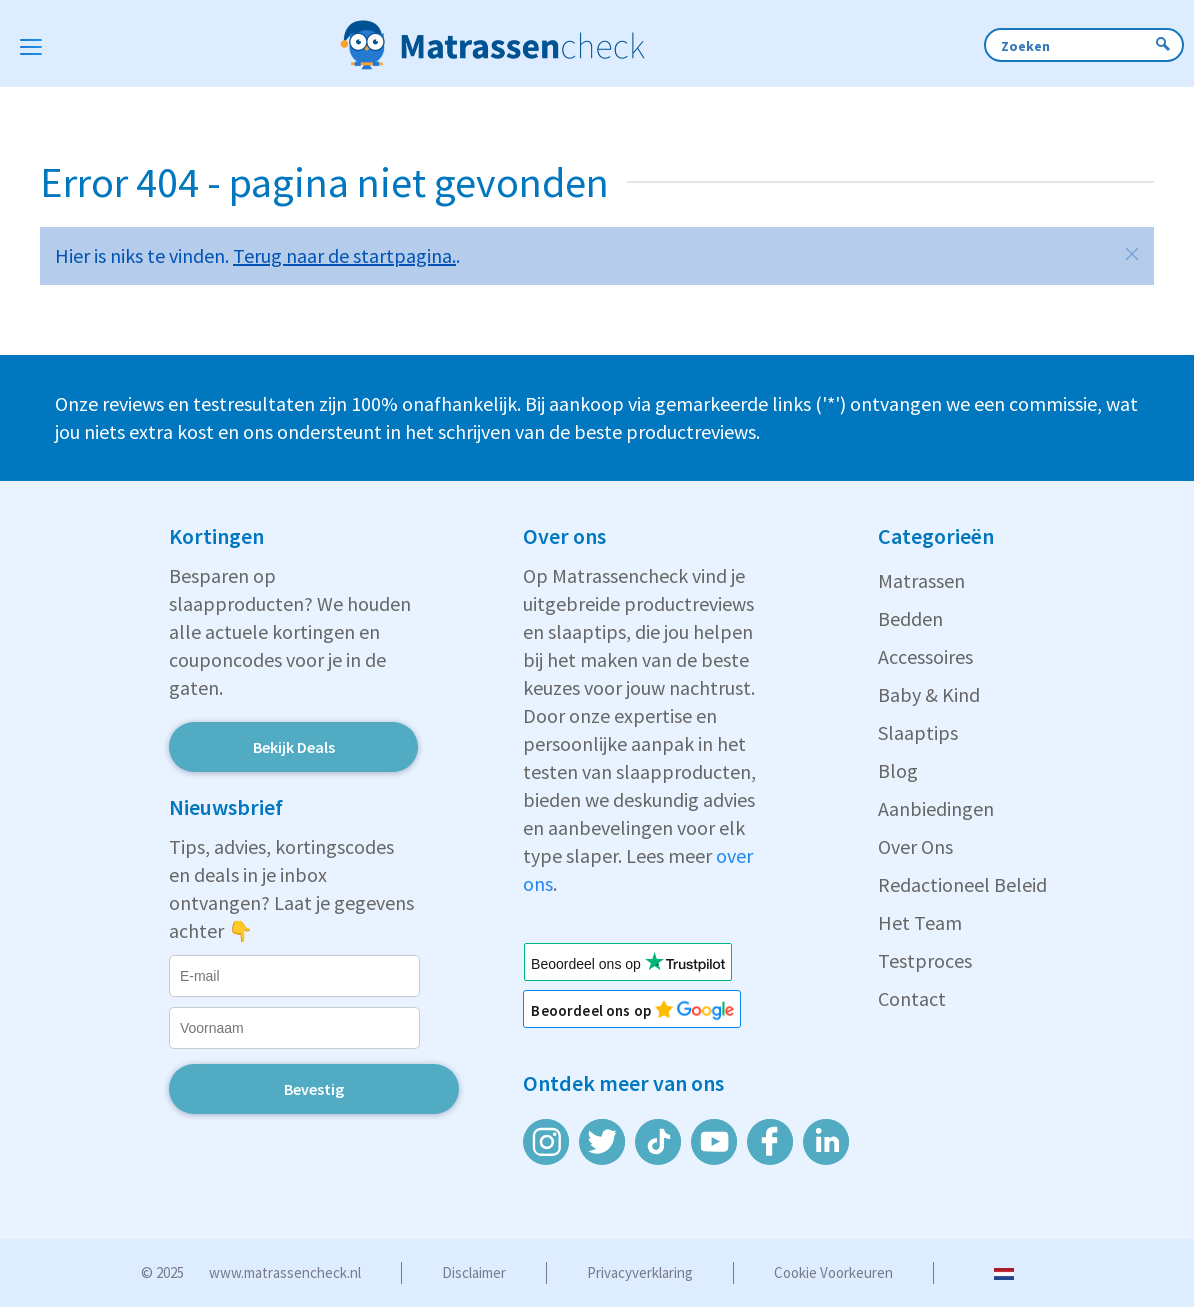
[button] (1132, 254)
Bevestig (314, 1089)
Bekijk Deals (294, 747)
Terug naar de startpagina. (344, 255)
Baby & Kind (929, 694)
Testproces (925, 960)
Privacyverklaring (640, 1272)
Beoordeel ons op (602, 1010)
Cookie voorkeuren (833, 1272)
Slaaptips (918, 732)
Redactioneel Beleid (962, 884)
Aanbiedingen (936, 808)
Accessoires (925, 656)
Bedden (910, 618)
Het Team (920, 922)
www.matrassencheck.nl (285, 1272)
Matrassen (921, 580)
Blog (898, 770)
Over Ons (915, 846)
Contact (912, 998)
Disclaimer (474, 1272)
